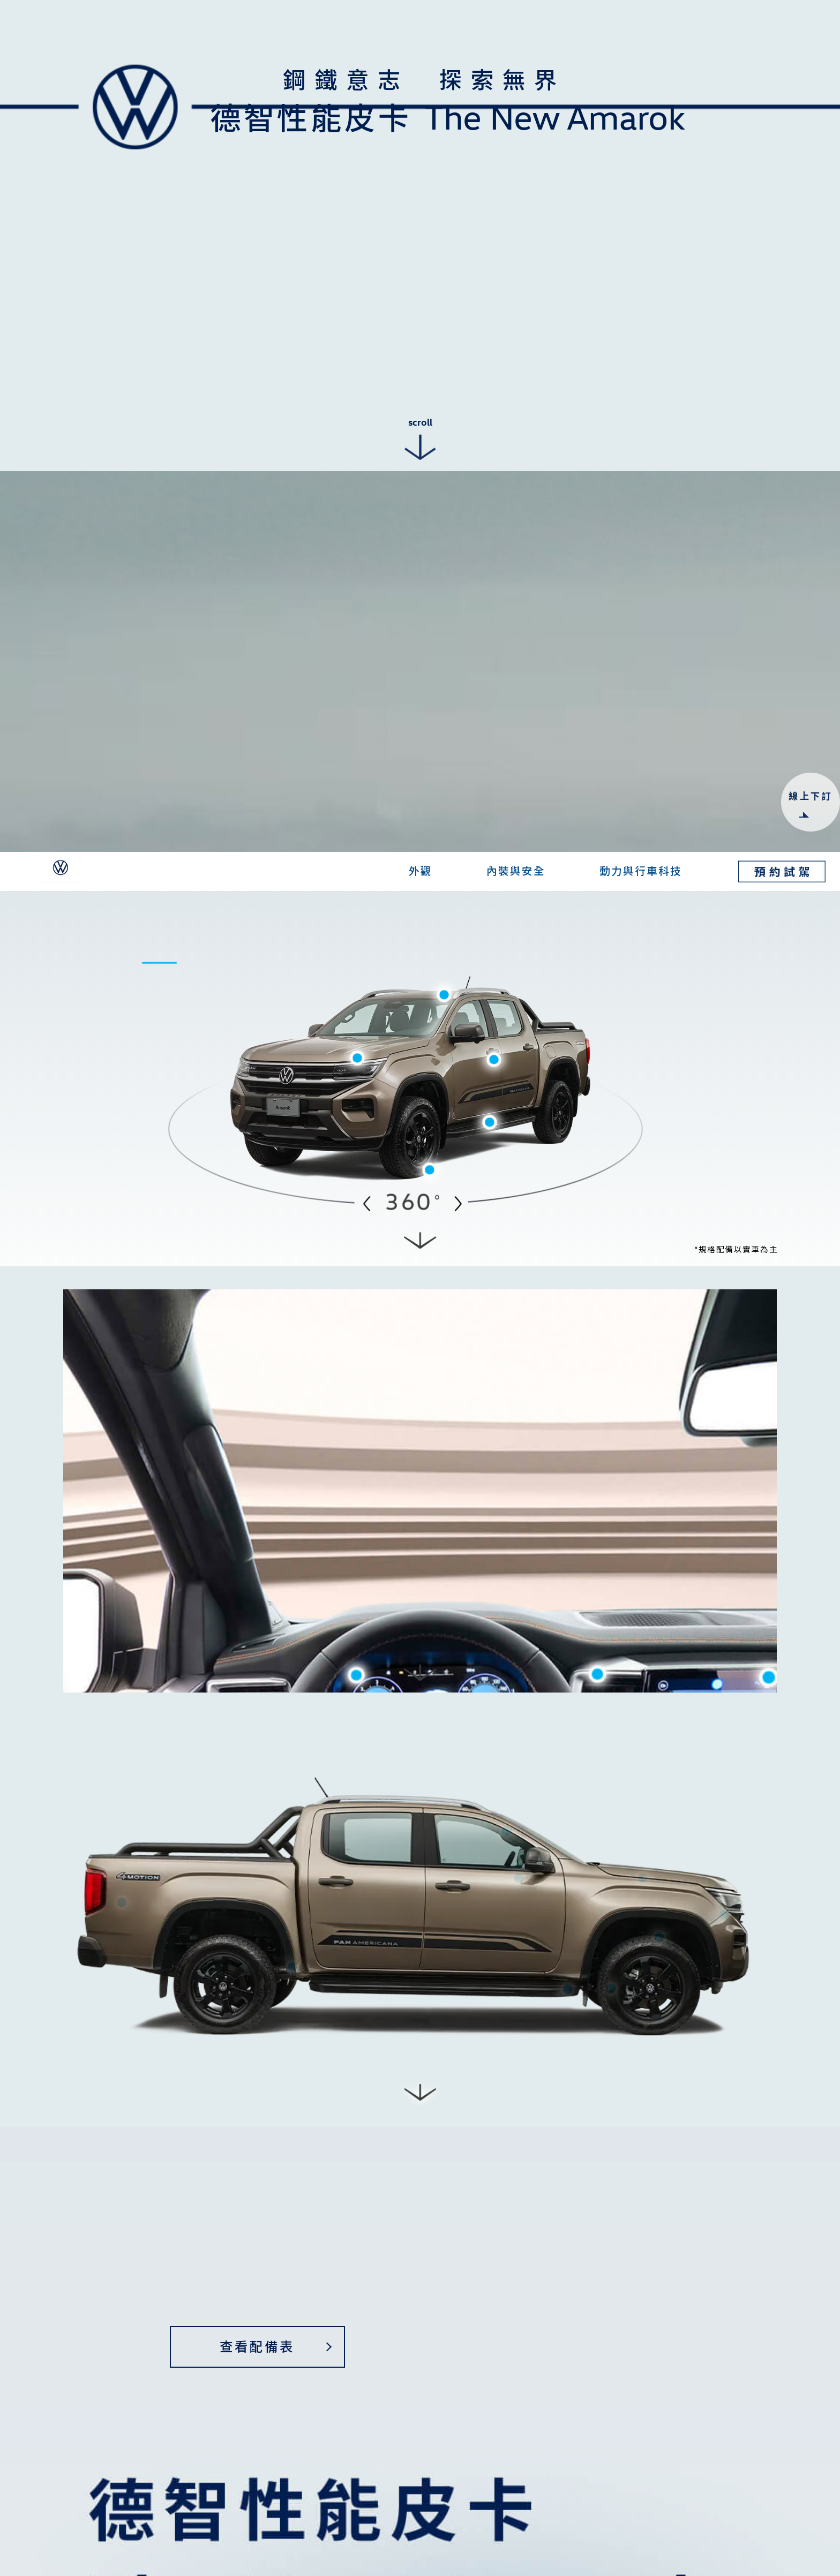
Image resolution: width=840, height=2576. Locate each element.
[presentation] (492, 2309)
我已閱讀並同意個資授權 (494, 2267)
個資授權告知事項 (547, 2266)
